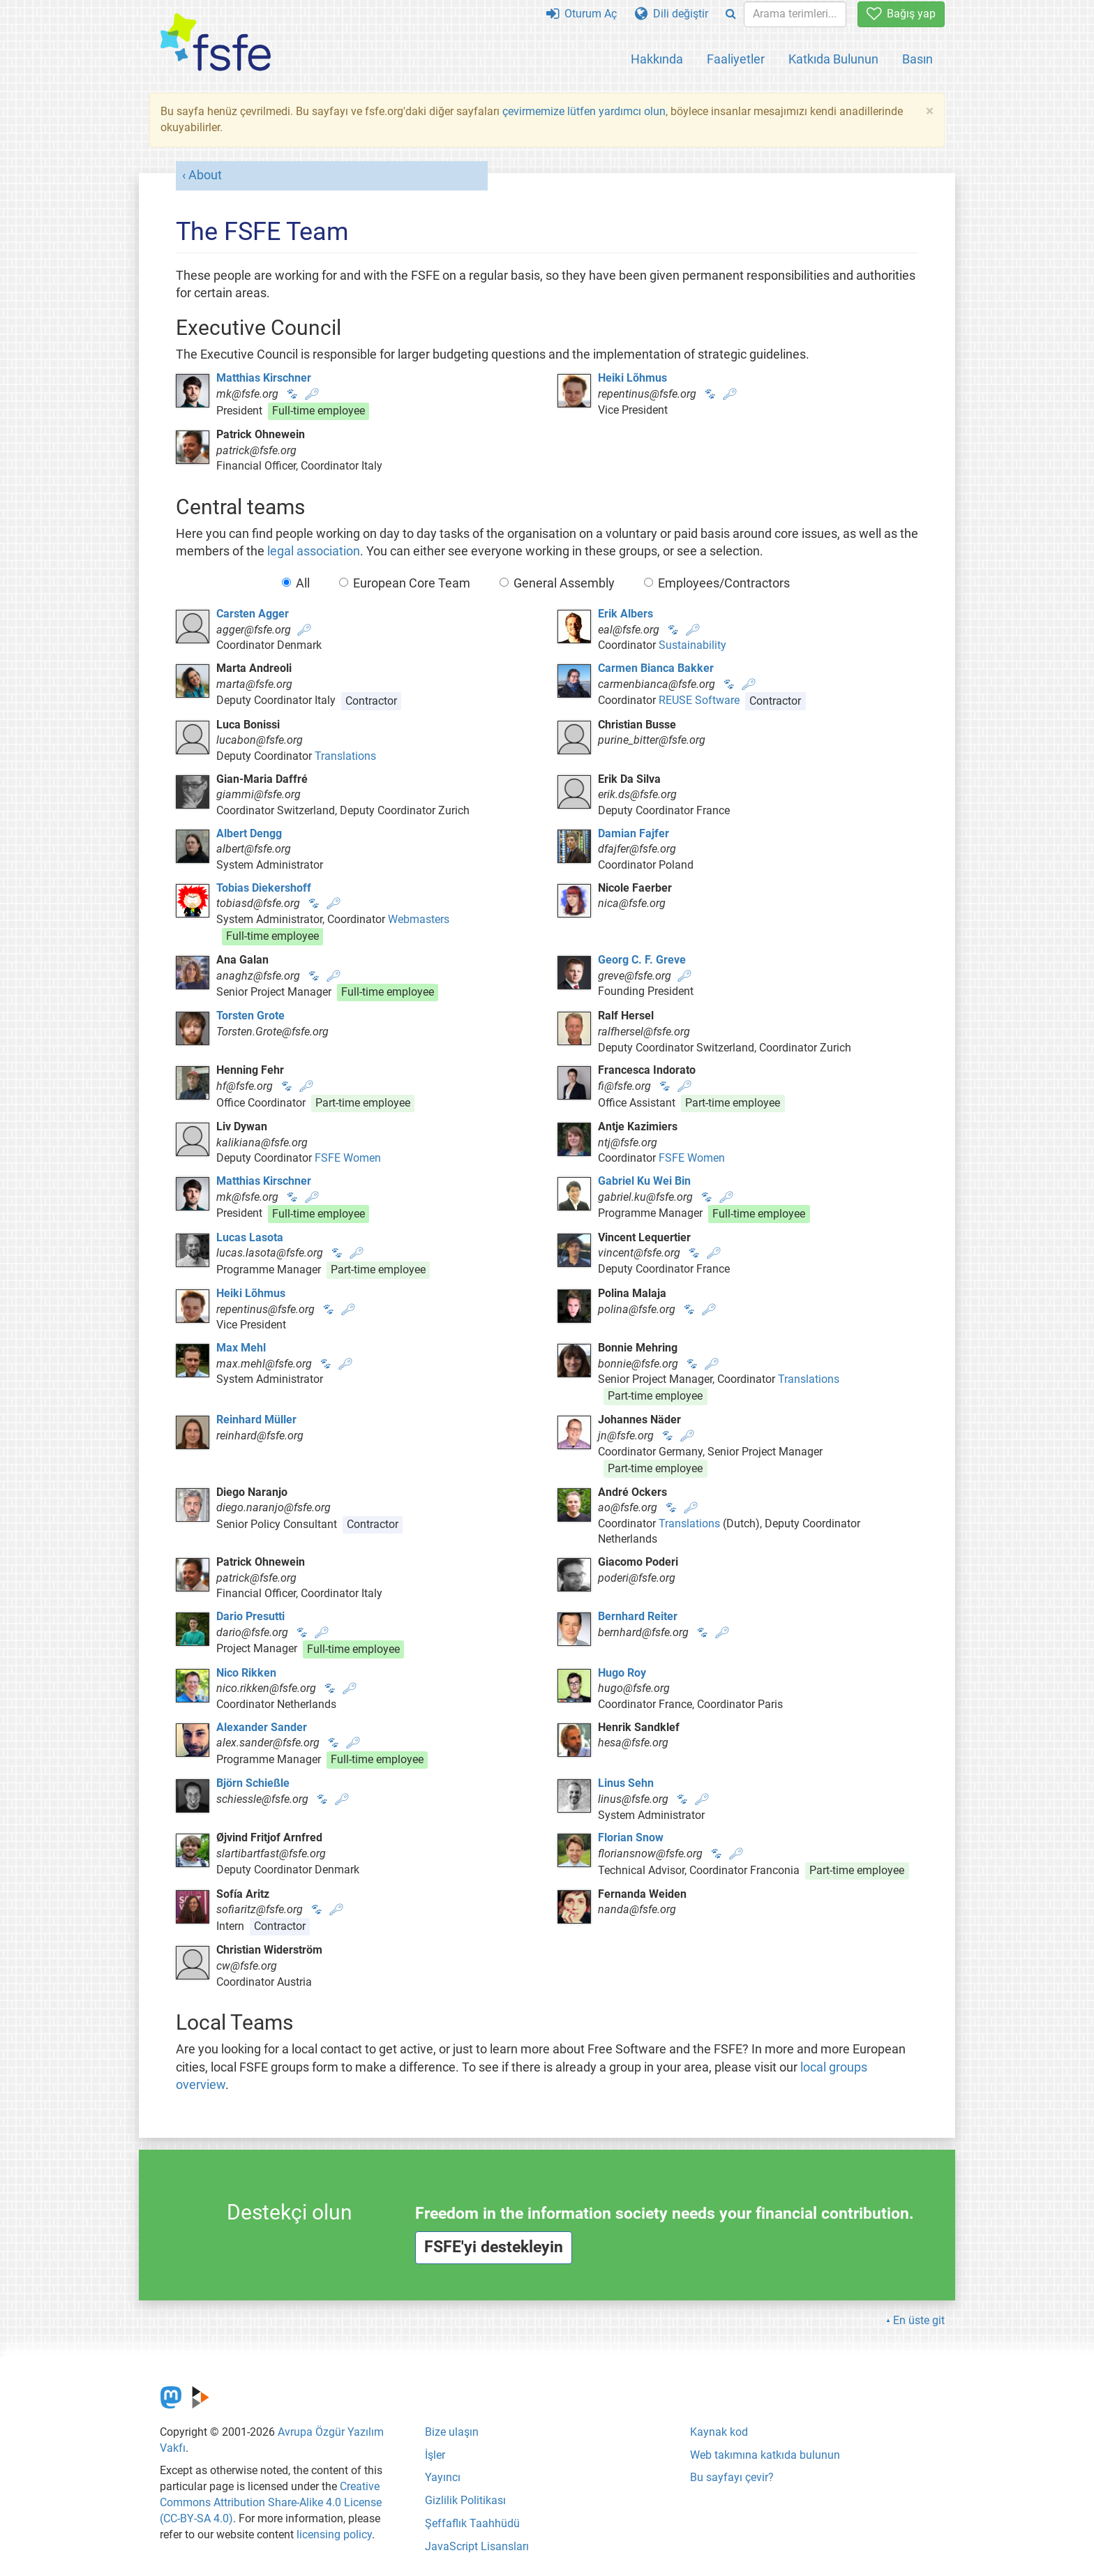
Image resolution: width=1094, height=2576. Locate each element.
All (296, 583)
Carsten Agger (252, 613)
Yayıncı (442, 2477)
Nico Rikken (246, 1672)
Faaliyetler (736, 59)
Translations (345, 756)
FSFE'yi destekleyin (493, 2247)
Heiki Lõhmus (632, 377)
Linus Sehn (626, 1783)
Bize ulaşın (452, 2432)
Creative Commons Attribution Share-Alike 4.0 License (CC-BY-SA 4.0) (271, 2502)
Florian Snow (631, 1837)
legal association (313, 551)
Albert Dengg (249, 833)
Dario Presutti (250, 1616)
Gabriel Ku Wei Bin (644, 1181)
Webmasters (418, 919)
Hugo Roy (622, 1672)
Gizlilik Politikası (465, 2500)
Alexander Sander (261, 1727)
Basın (917, 59)
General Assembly (557, 583)
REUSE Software (699, 700)
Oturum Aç (581, 13)
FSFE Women (348, 1158)
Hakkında (657, 59)
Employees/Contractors (717, 583)
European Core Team (404, 583)
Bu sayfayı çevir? (732, 2477)
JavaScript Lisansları (477, 2546)
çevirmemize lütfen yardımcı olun (584, 111)
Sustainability (692, 645)
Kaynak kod (719, 2432)
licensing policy (334, 2534)
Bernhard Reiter (637, 1616)
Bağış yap (901, 13)
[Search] (730, 14)
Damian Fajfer (633, 833)
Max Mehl (241, 1347)
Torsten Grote (250, 1015)
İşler (435, 2455)
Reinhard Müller (256, 1419)
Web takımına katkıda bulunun (765, 2455)
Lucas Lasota (249, 1237)
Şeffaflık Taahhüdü (472, 2523)
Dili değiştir (671, 13)
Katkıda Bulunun (833, 59)
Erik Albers (625, 613)
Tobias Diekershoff (263, 887)
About (205, 175)
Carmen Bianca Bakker (656, 668)
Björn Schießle (253, 1783)
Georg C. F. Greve (642, 959)
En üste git (919, 2320)
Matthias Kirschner (263, 377)
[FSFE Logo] (215, 43)
